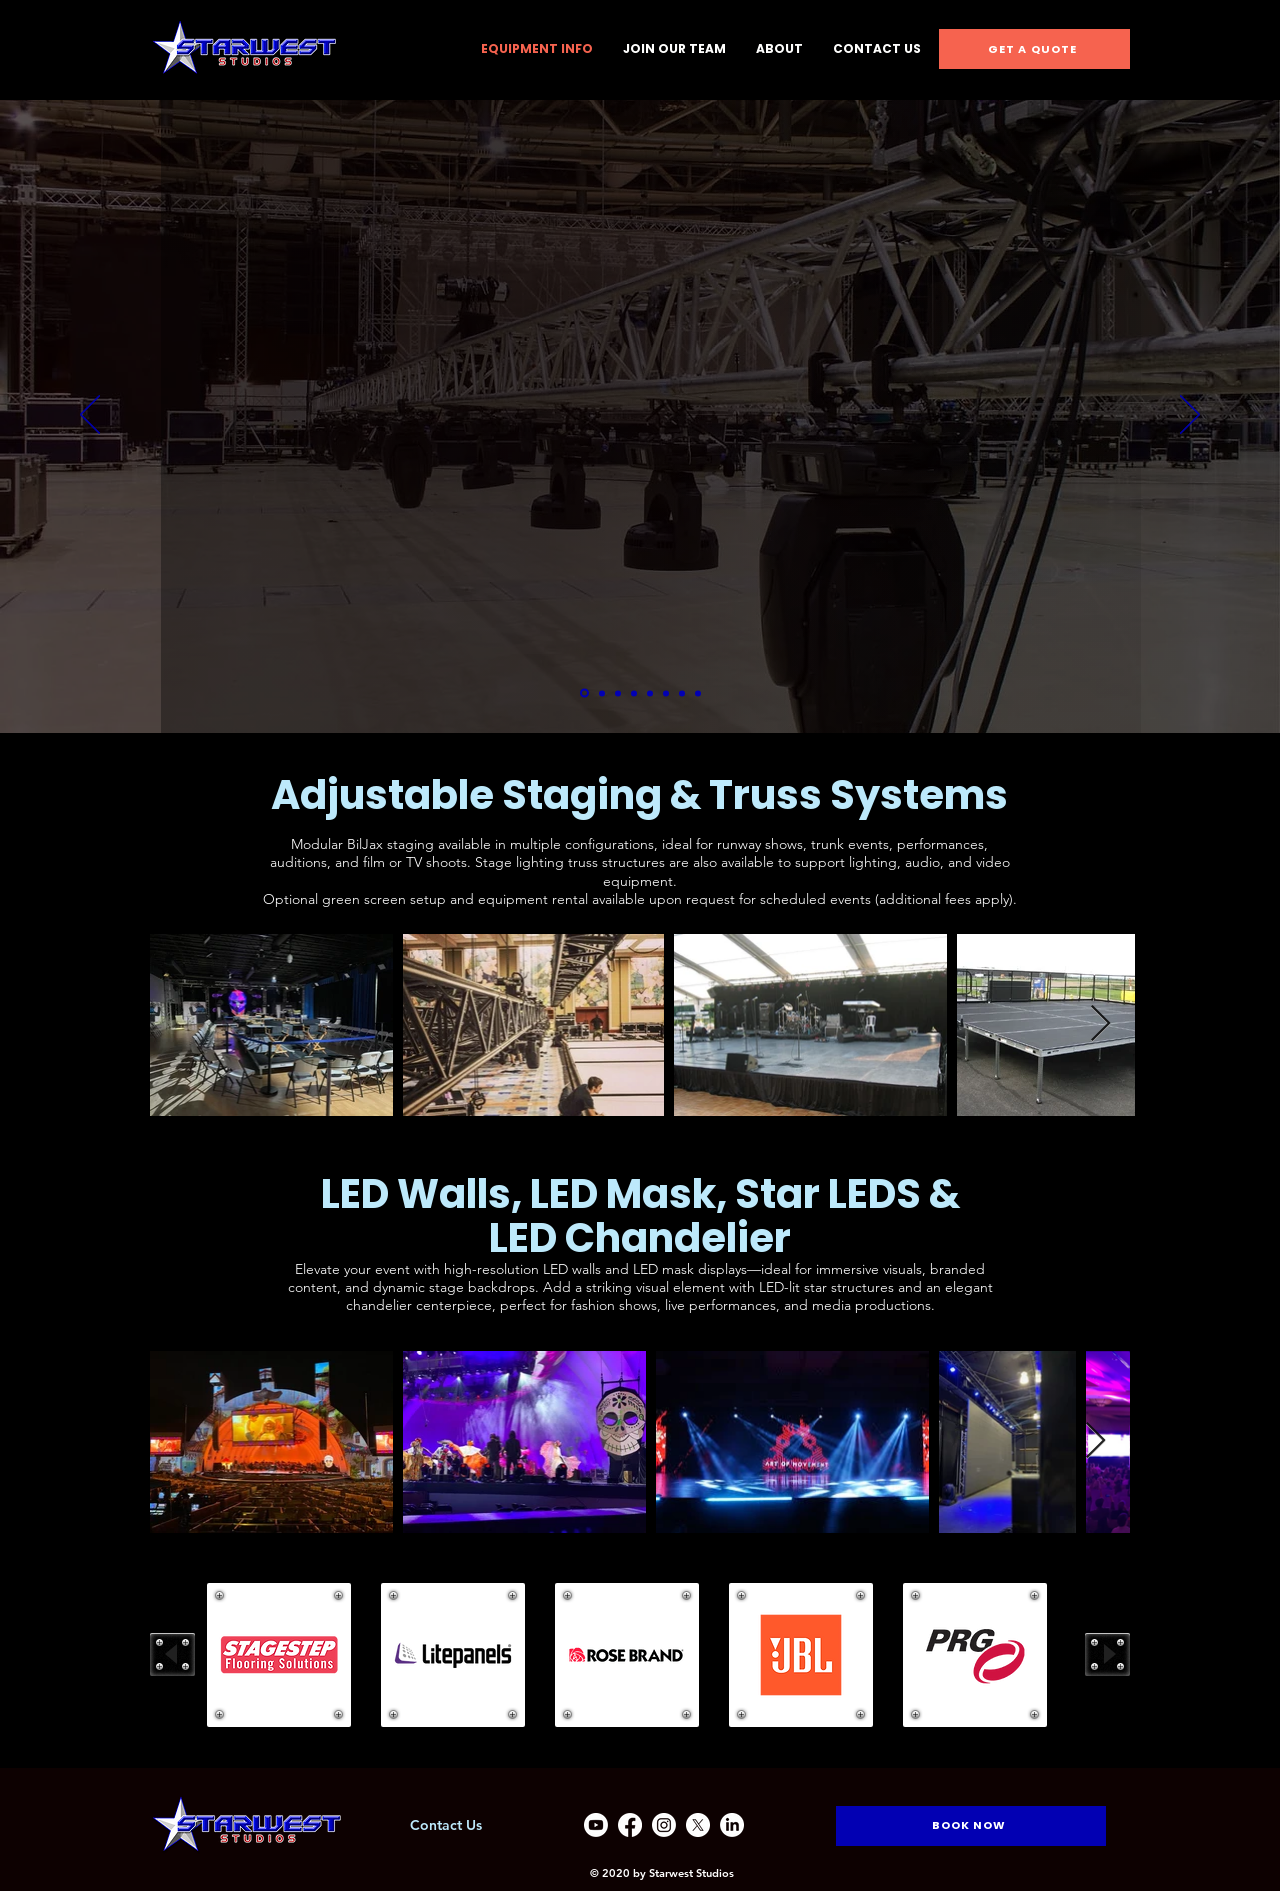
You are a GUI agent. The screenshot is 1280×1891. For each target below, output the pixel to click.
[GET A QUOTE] (1034, 49)
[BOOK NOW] (971, 1826)
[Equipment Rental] (602, 693)
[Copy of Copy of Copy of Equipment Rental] (650, 693)
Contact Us (446, 1825)
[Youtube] (596, 1825)
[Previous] (90, 416)
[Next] (1190, 416)
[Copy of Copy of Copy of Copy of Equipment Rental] (666, 693)
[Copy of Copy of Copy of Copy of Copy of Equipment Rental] (682, 693)
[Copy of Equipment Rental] (618, 693)
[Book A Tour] (584, 693)
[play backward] (172, 1654)
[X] (698, 1825)
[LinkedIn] (732, 1825)
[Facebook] (630, 1825)
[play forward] (1107, 1654)
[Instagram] (664, 1825)
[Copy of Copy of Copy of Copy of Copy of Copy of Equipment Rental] (698, 693)
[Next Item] (1100, 1024)
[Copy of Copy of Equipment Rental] (634, 693)
